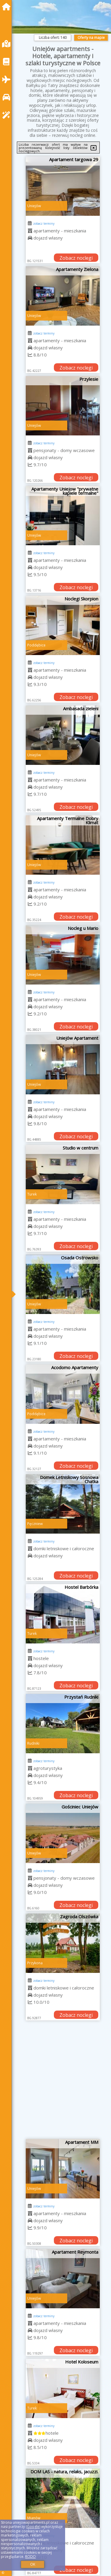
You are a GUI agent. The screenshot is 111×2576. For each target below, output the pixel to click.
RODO (30, 2556)
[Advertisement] (55, 2082)
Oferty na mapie (91, 37)
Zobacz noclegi (76, 258)
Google (33, 2526)
